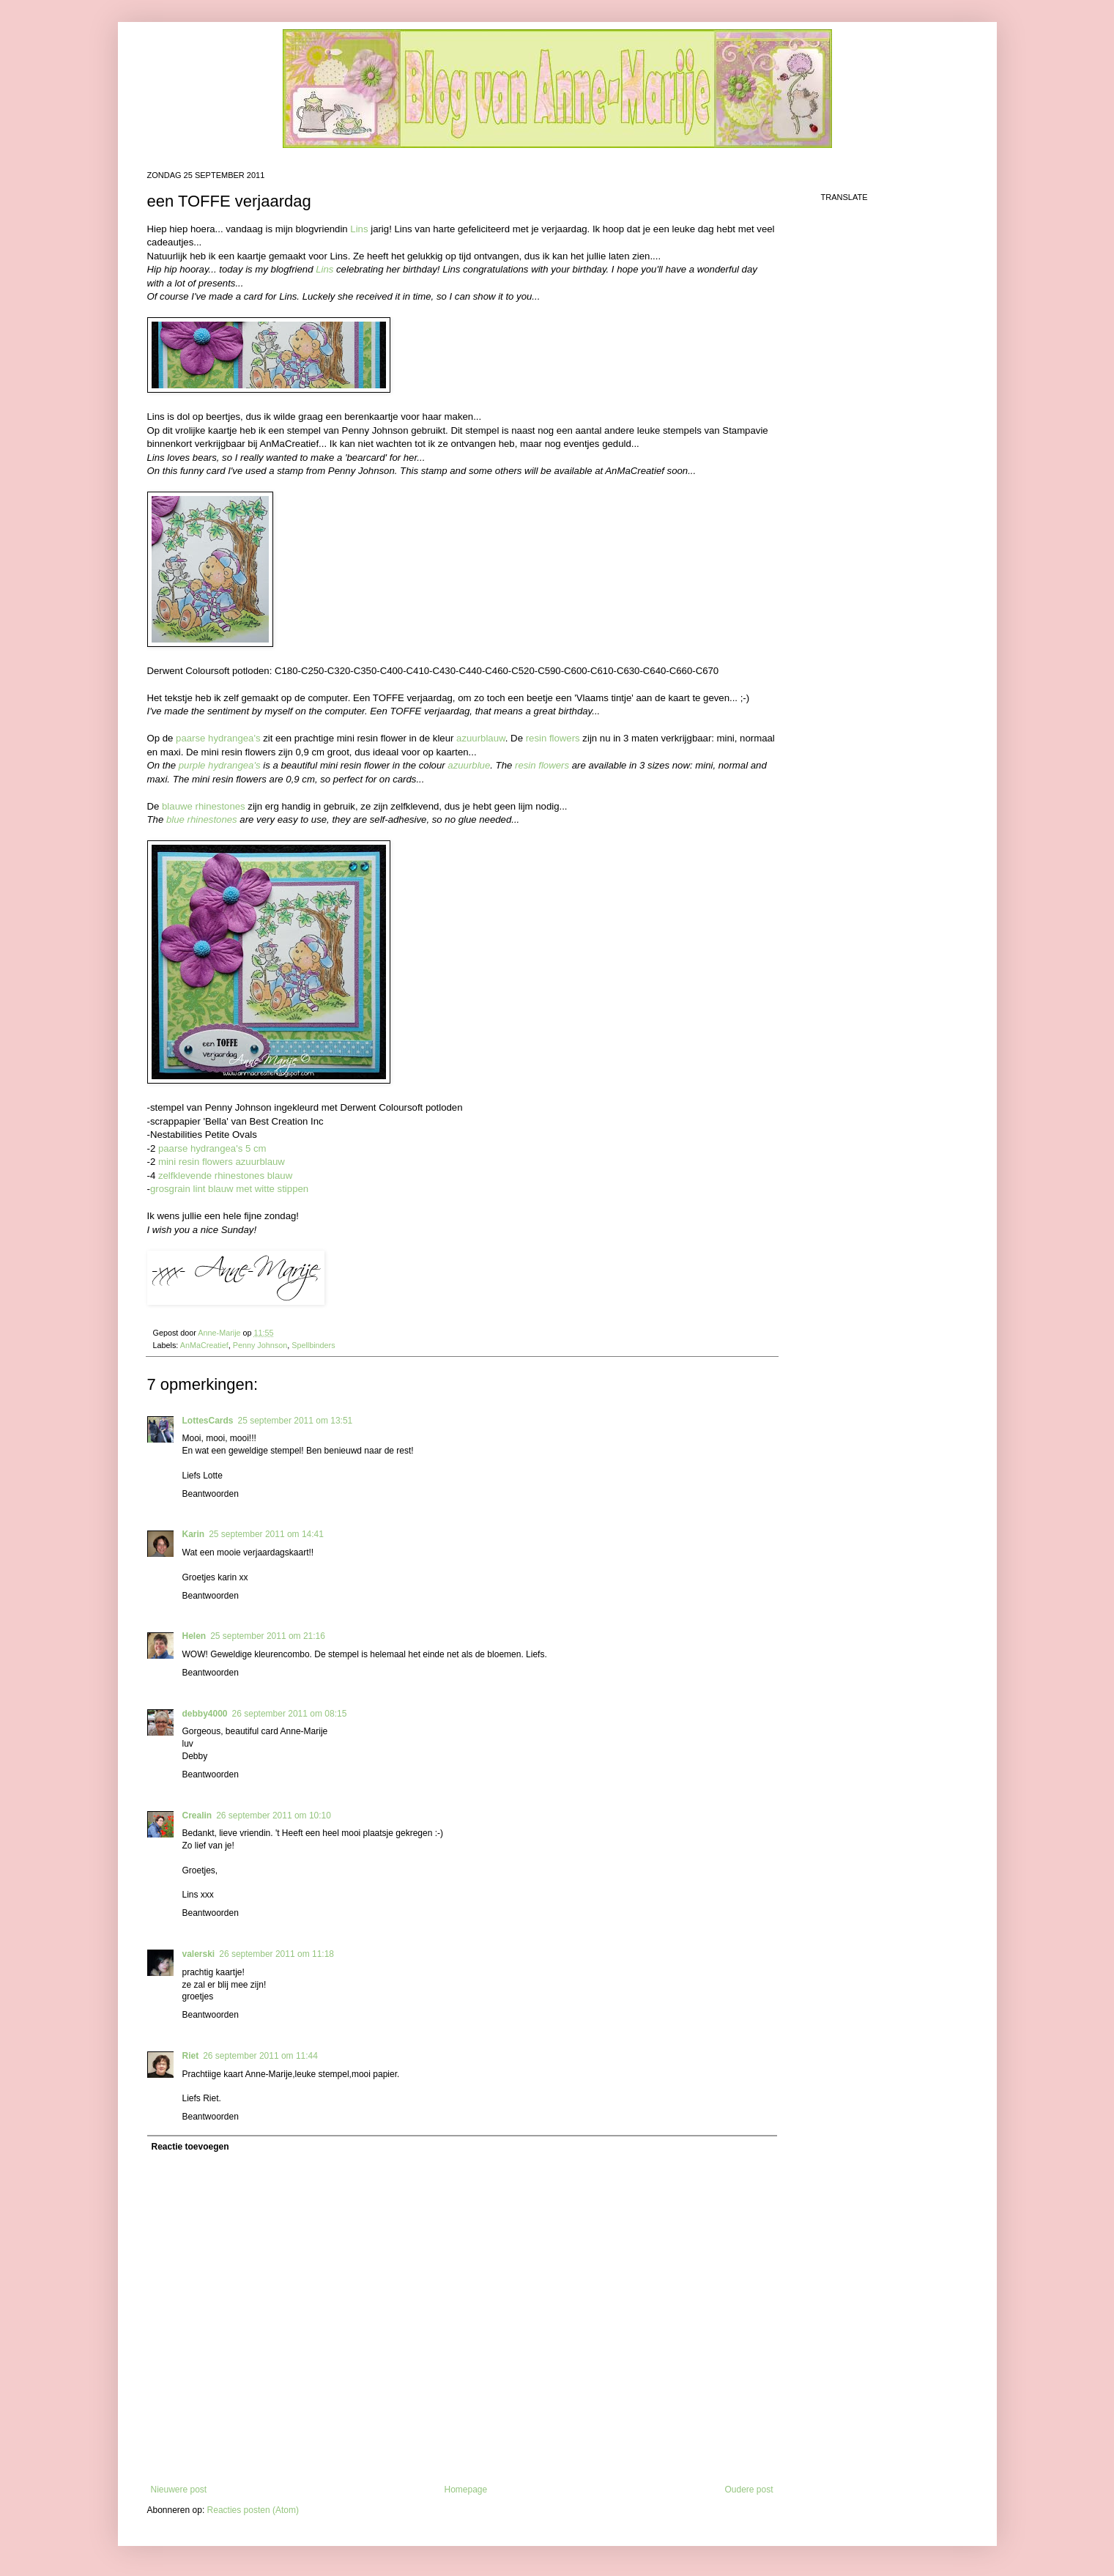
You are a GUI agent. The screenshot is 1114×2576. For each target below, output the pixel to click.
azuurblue (469, 765)
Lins (359, 228)
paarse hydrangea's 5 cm (212, 1148)
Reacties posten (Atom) (253, 2510)
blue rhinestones (201, 819)
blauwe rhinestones (203, 806)
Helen (194, 1636)
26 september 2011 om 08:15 (289, 1714)
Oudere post (748, 2489)
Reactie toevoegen (190, 2147)
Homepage (465, 2489)
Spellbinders (313, 1345)
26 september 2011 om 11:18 (276, 1954)
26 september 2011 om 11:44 (260, 2056)
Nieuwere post (179, 2489)
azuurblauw (480, 738)
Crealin (197, 1815)
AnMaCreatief (204, 1345)
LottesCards (208, 1420)
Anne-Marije (220, 1332)
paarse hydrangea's (218, 738)
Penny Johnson (260, 1345)
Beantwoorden (210, 1494)
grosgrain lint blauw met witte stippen (229, 1188)
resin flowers (553, 738)
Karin (193, 1534)
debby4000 (205, 1714)
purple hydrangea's (220, 765)
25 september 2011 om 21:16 (267, 1636)
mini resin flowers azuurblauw (221, 1161)
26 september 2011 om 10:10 (273, 1815)
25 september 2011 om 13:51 (295, 1420)
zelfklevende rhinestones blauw (225, 1175)
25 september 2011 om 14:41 (266, 1534)
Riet (190, 2056)
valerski (198, 1954)
